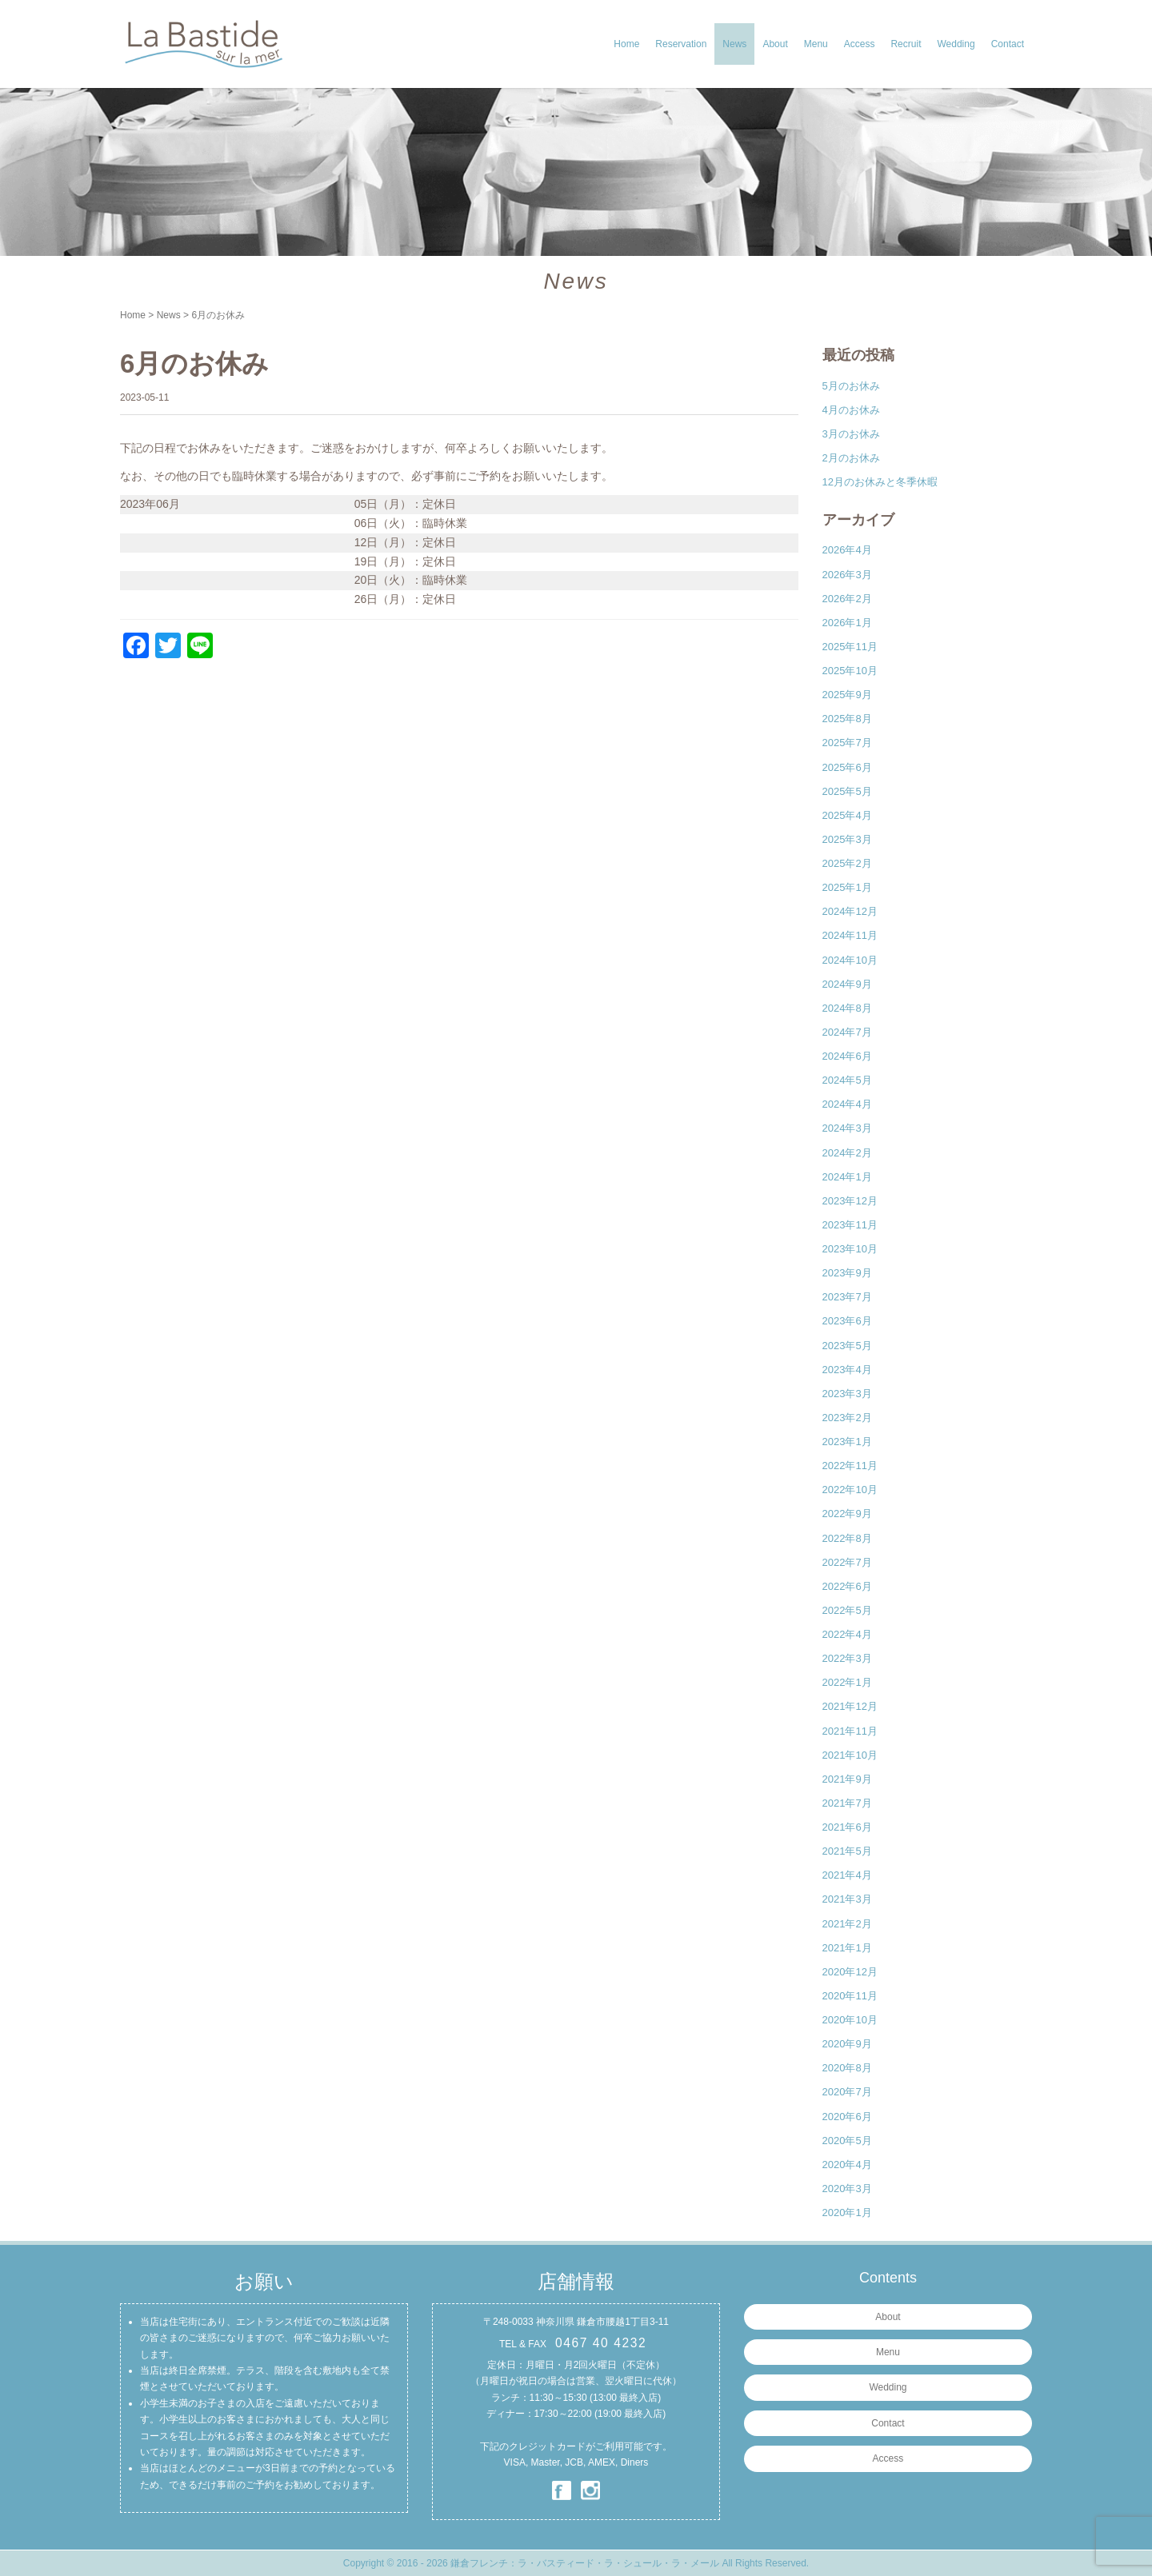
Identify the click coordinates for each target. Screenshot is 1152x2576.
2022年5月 (847, 1610)
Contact (1007, 44)
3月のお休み (851, 434)
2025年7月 (847, 743)
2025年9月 (847, 695)
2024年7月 (847, 1032)
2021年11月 (850, 1731)
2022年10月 (850, 1490)
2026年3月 (847, 575)
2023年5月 (847, 1346)
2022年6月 (847, 1586)
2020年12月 (850, 1972)
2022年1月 (847, 1682)
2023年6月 (847, 1321)
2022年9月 (847, 1514)
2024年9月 (847, 984)
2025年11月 (850, 647)
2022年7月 (847, 1562)
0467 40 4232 (600, 2343)
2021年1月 (847, 1948)
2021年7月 (847, 1803)
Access (859, 44)
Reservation (680, 44)
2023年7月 (847, 1297)
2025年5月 (847, 791)
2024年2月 (847, 1153)
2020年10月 (850, 2020)
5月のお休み (851, 386)
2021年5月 (847, 1851)
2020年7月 (847, 2092)
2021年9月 (847, 1779)
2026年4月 (847, 550)
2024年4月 (847, 1104)
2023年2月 (847, 1418)
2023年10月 (850, 1249)
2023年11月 (850, 1225)
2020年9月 (847, 2044)
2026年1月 (847, 623)
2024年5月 (847, 1080)
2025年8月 (847, 719)
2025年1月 (847, 887)
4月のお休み (851, 410)
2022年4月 (847, 1634)
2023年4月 (847, 1370)
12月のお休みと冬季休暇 (880, 482)
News (734, 44)
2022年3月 (847, 1658)
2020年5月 (847, 2141)
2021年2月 (847, 1924)
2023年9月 (847, 1273)
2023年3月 (847, 1394)
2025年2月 (847, 863)
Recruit (905, 44)
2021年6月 (847, 1827)
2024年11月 (850, 935)
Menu (816, 44)
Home (626, 44)
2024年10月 (850, 960)
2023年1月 (847, 1442)
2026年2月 (847, 599)
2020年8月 (847, 2068)
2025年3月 (847, 839)
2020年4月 (847, 2165)
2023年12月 (850, 1201)
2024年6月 (847, 1056)
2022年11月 (850, 1466)
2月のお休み (851, 458)
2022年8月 (847, 1538)
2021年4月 (847, 1875)
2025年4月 (847, 815)
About (774, 44)
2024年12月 (850, 911)
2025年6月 (847, 767)
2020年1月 (847, 2213)
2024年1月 (847, 1177)
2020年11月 (850, 1996)
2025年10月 (850, 671)
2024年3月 (847, 1128)
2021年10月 (850, 1755)
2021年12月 (850, 1706)
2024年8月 (847, 1008)
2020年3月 (847, 2189)
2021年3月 (847, 1899)
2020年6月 (847, 2117)
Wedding (955, 44)
